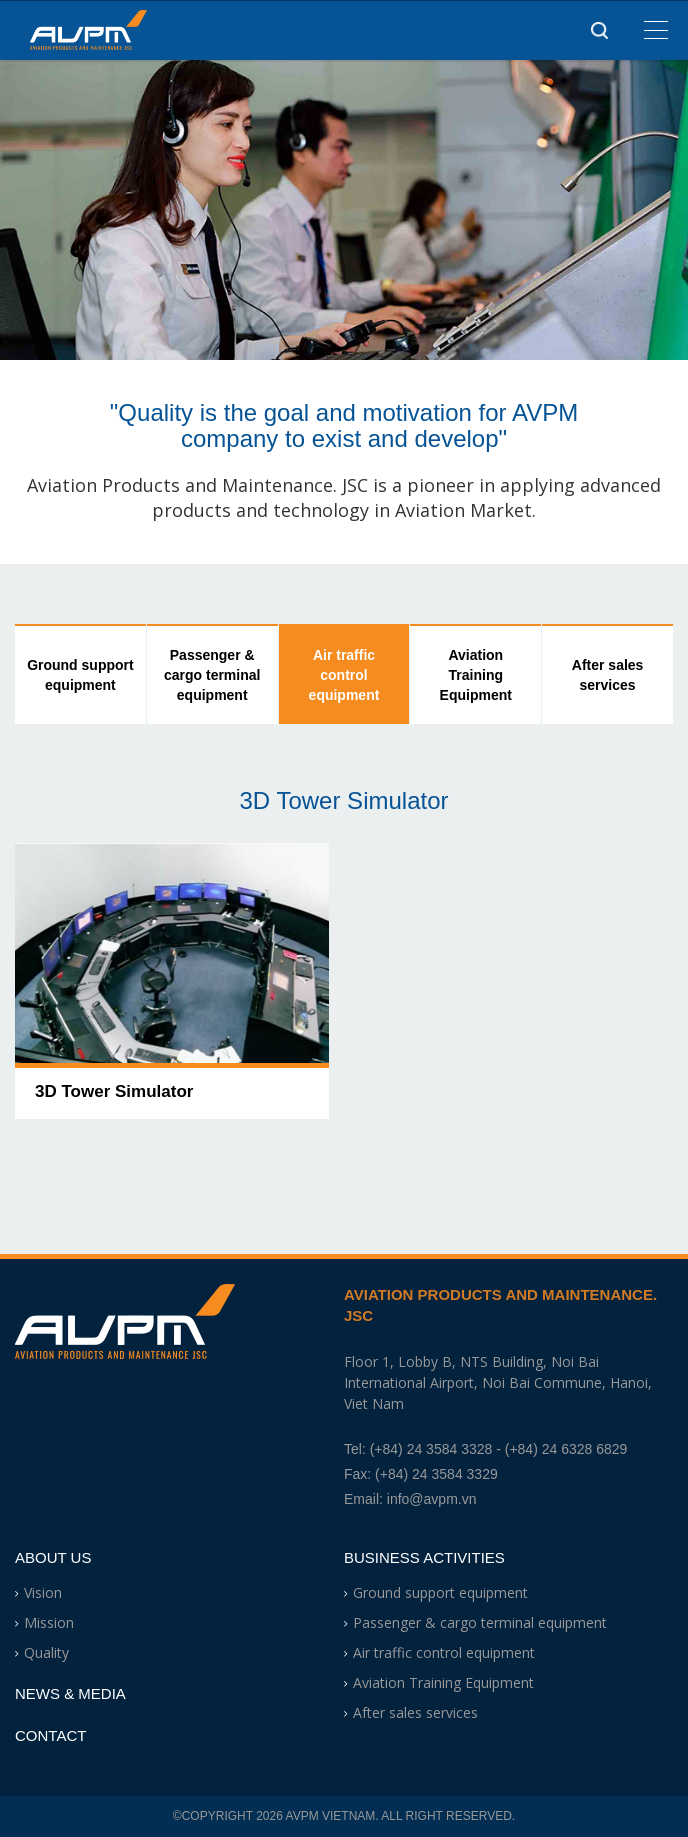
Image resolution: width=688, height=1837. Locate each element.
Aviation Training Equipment (476, 675)
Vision (43, 1592)
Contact (50, 1735)
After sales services (608, 675)
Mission (49, 1622)
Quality (46, 1652)
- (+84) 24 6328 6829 (561, 1449)
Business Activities (424, 1557)
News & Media (70, 1693)
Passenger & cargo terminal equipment (212, 675)
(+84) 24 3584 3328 (431, 1449)
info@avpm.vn (432, 1499)
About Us (53, 1557)
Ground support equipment (80, 675)
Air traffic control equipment (344, 675)
